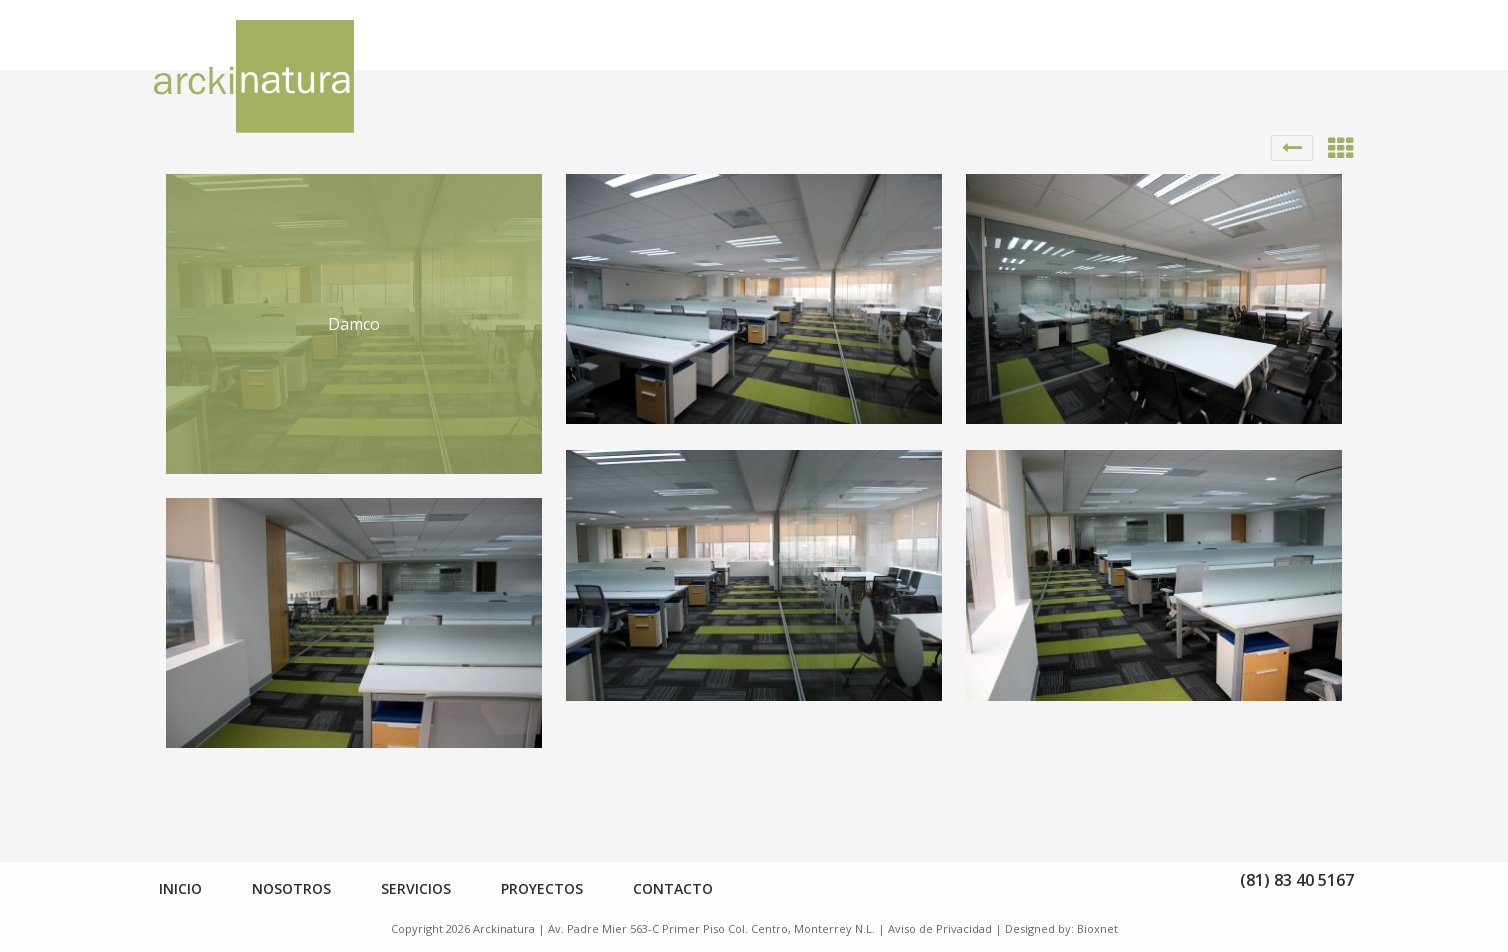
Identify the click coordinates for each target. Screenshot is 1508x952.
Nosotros (291, 888)
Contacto (673, 888)
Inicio (180, 888)
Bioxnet (1097, 928)
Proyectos (542, 888)
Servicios (416, 888)
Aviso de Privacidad (940, 928)
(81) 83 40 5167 (1297, 880)
